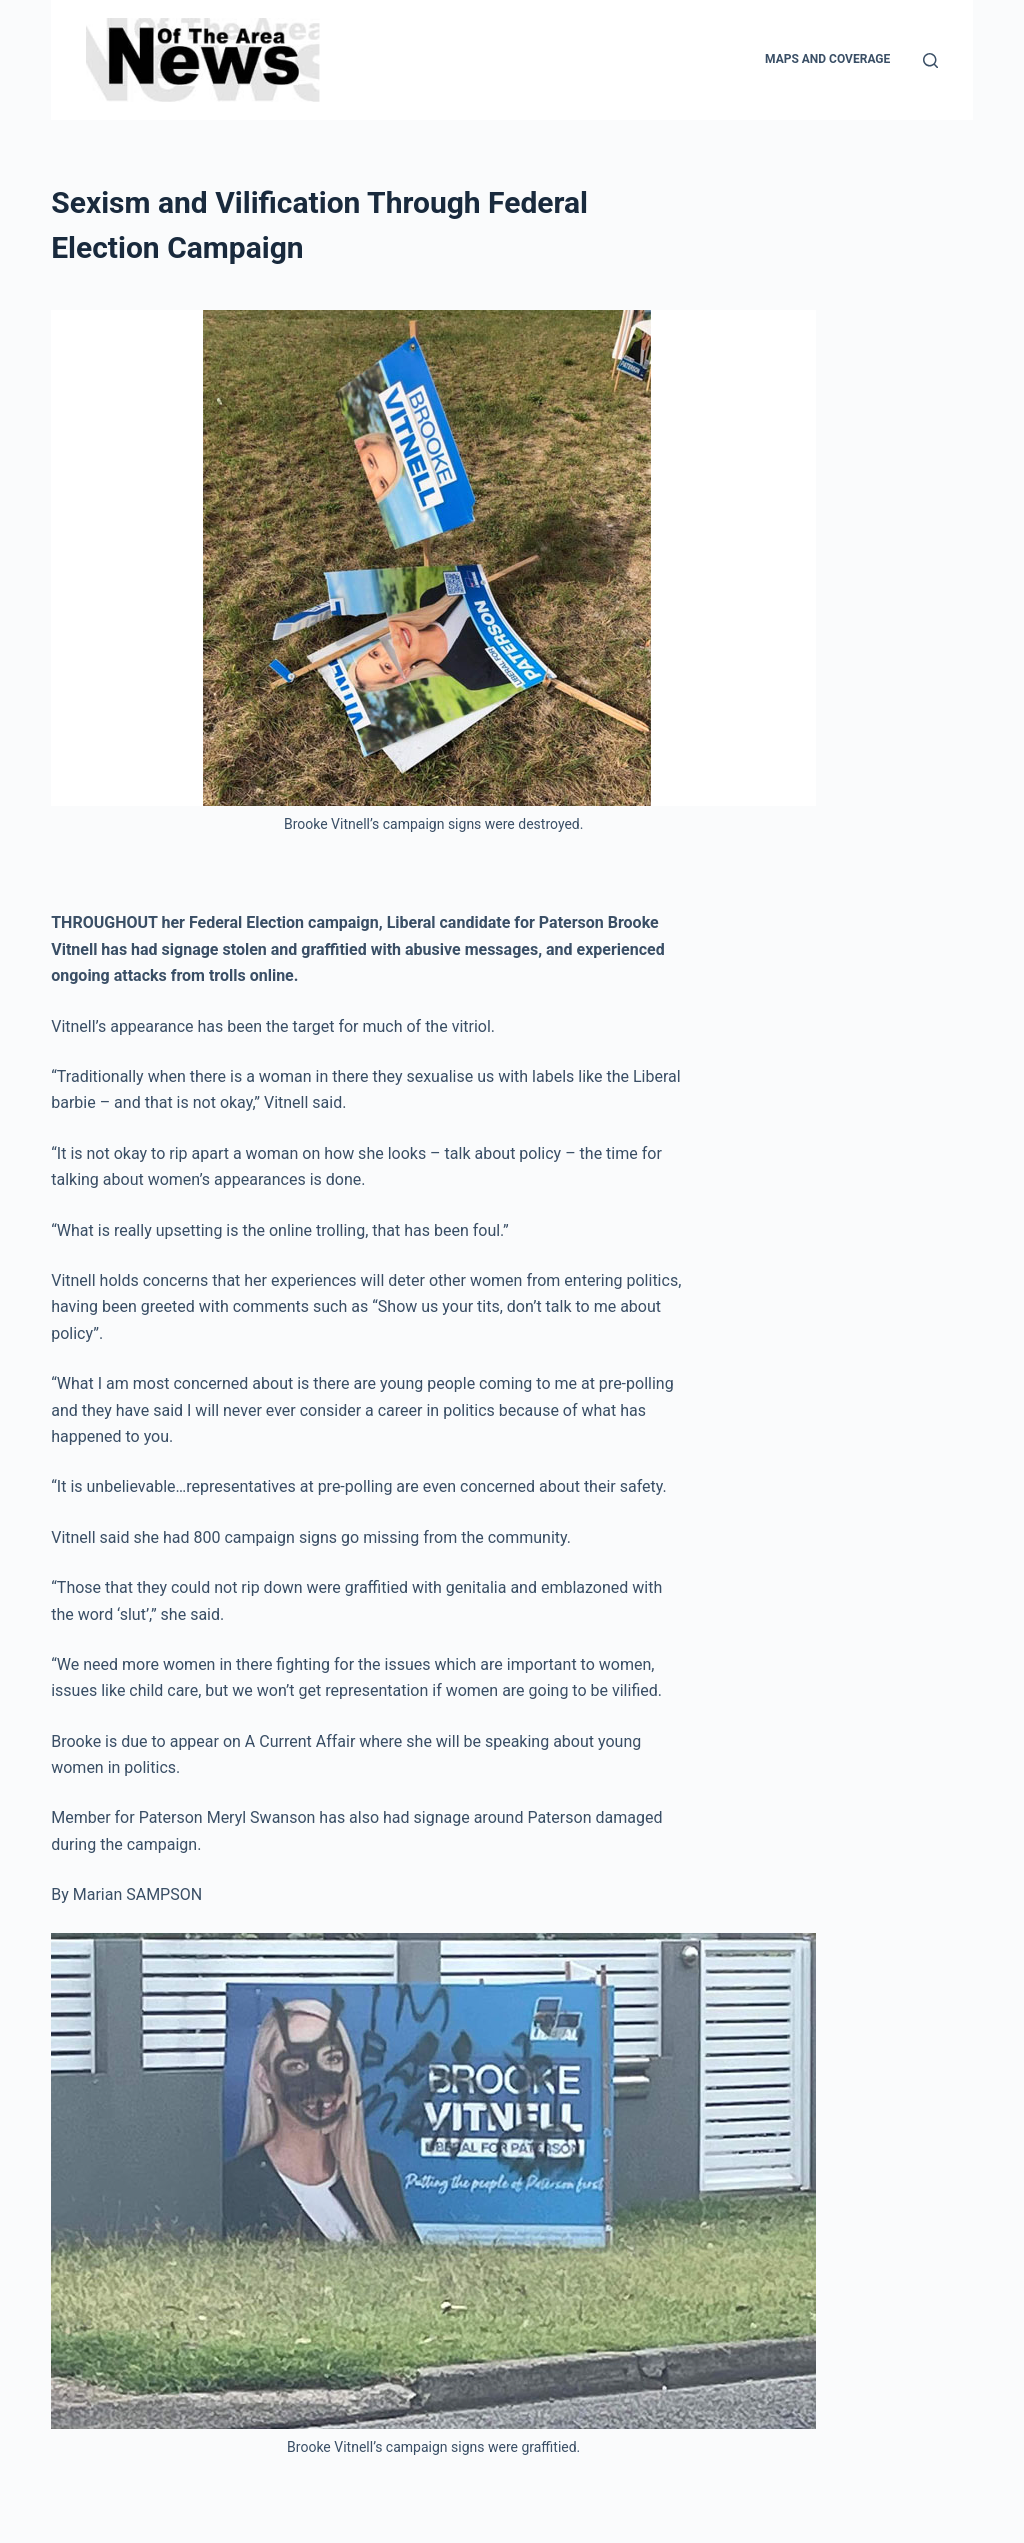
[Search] (930, 60)
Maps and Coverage (827, 59)
